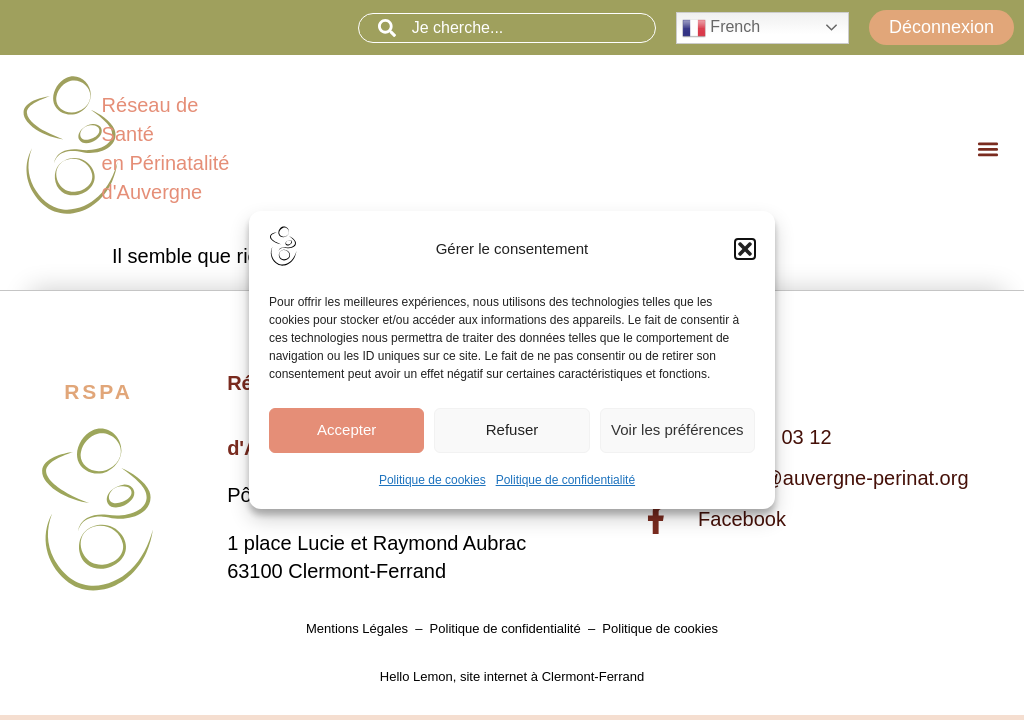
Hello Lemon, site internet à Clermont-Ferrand (512, 676)
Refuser (512, 429)
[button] (745, 249)
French (721, 28)
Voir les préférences (677, 429)
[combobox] (507, 28)
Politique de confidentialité (565, 480)
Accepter (346, 429)
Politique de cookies (432, 480)
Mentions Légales (357, 628)
